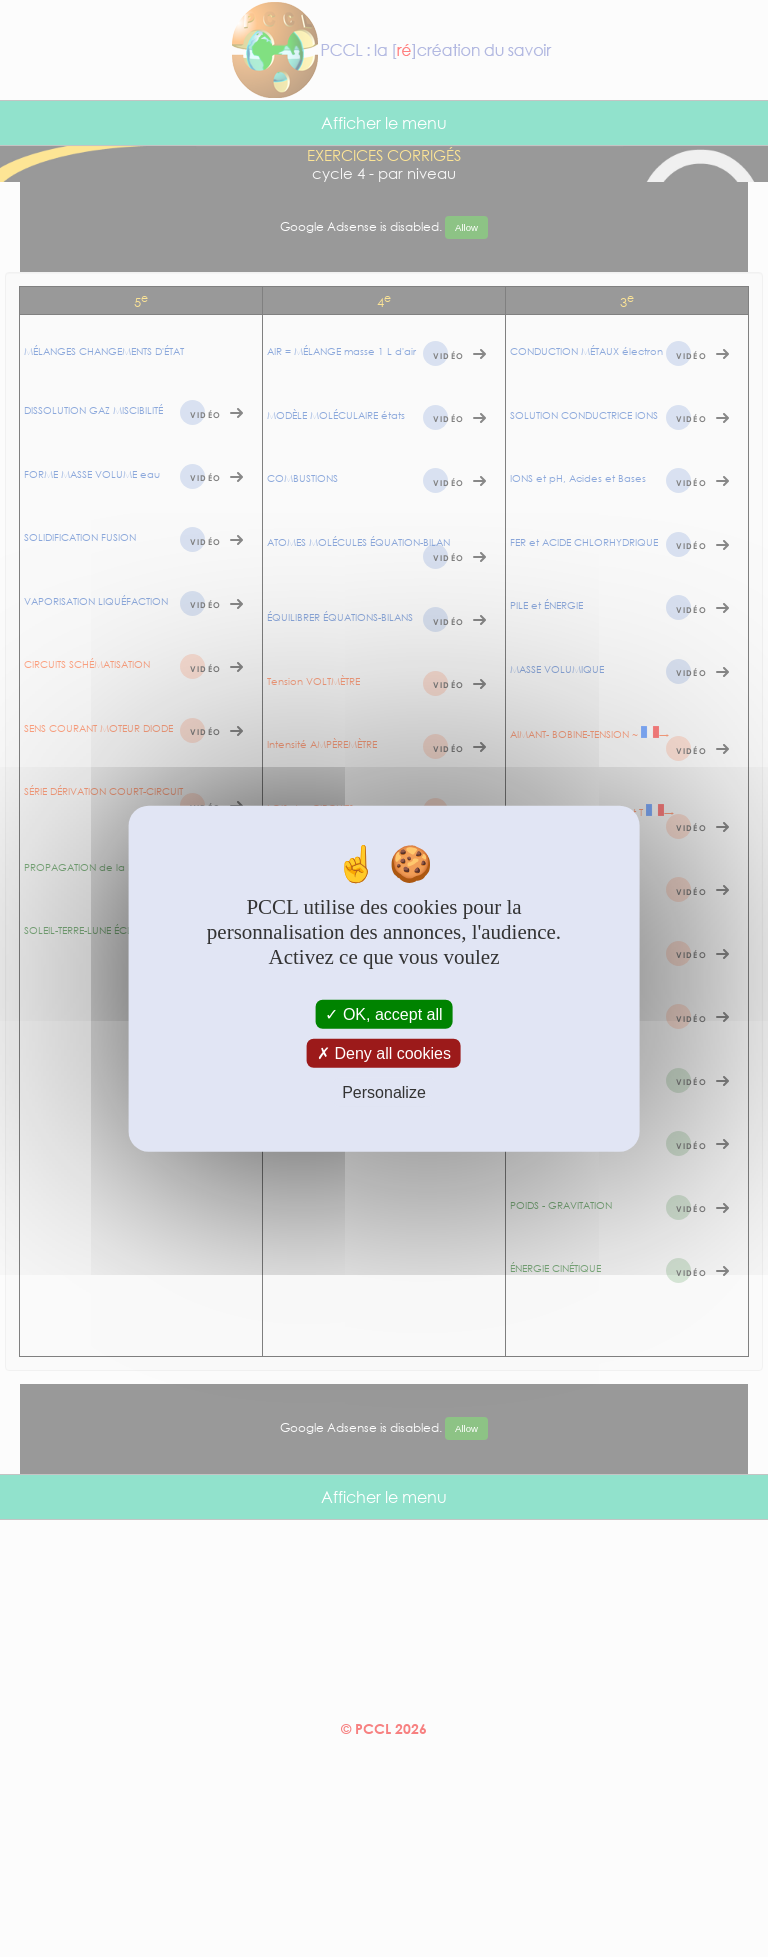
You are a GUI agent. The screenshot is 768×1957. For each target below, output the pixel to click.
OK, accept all (383, 1013)
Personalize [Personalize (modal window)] (384, 1092)
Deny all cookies (384, 1052)
